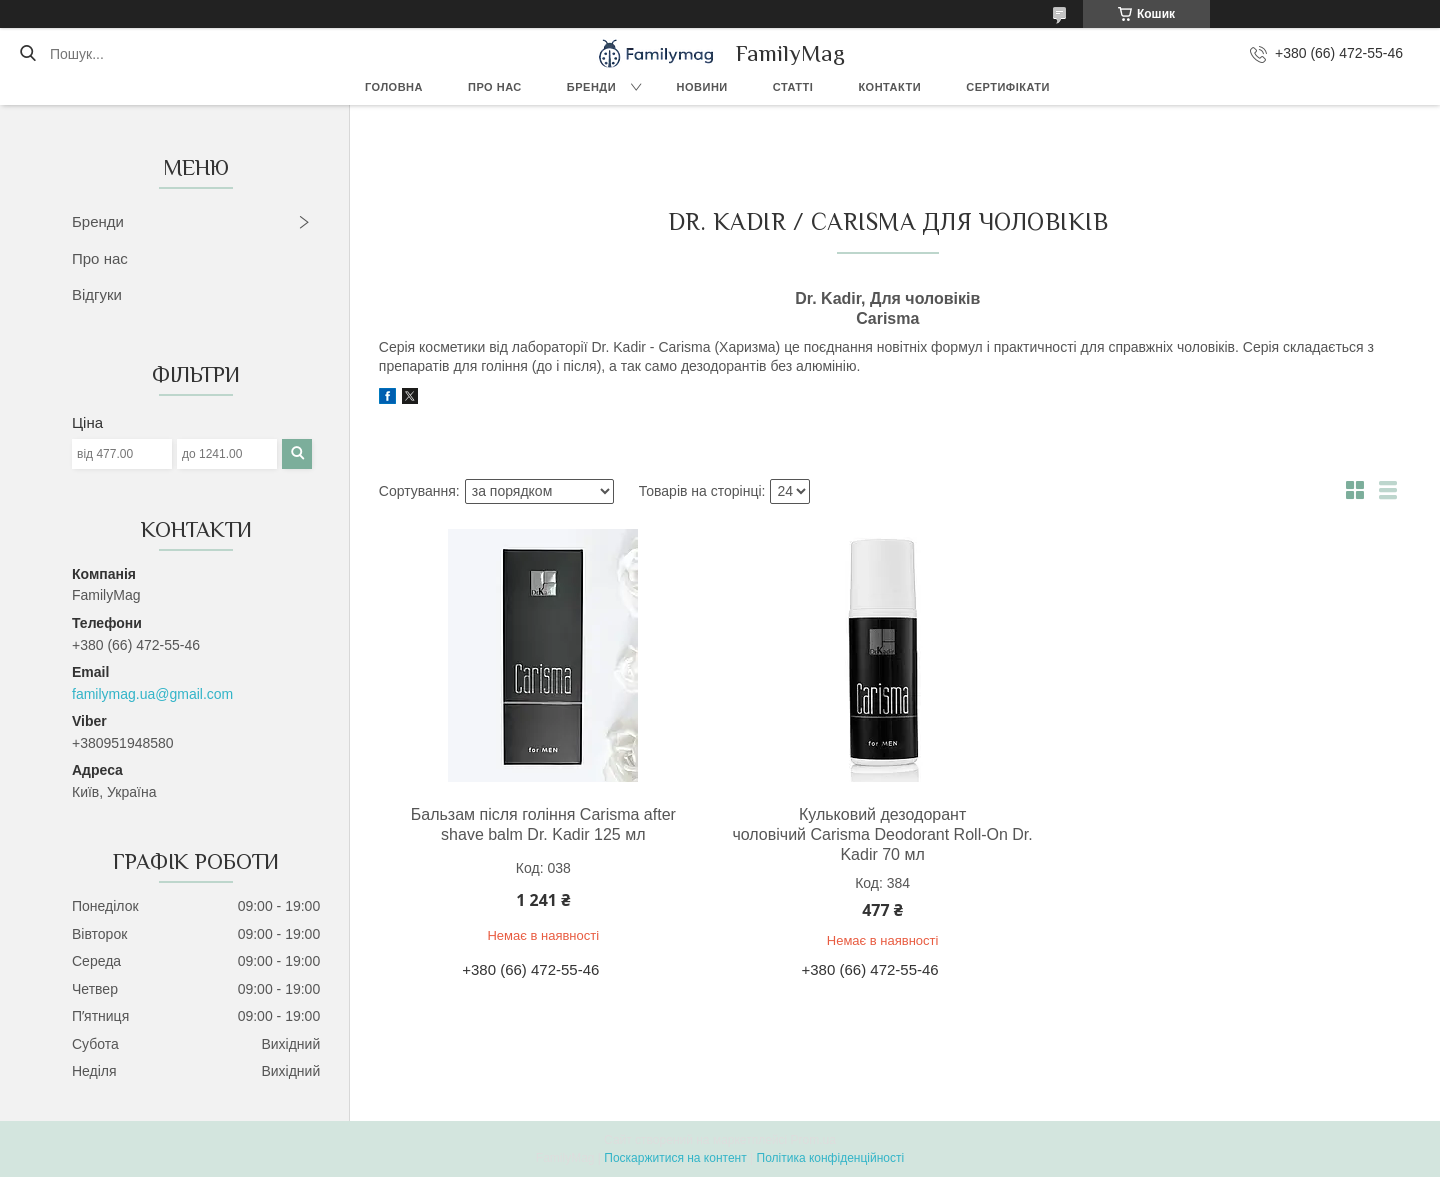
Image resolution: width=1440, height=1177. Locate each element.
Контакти (889, 87)
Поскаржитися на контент (675, 1158)
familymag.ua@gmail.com (152, 694)
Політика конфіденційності (831, 1158)
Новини (702, 87)
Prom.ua (813, 1140)
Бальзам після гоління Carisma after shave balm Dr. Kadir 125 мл (543, 824)
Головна (394, 87)
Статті (793, 87)
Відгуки (97, 294)
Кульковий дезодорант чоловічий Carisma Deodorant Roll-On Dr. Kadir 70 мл (882, 834)
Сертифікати (1008, 87)
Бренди (591, 87)
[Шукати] (27, 54)
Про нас (495, 87)
